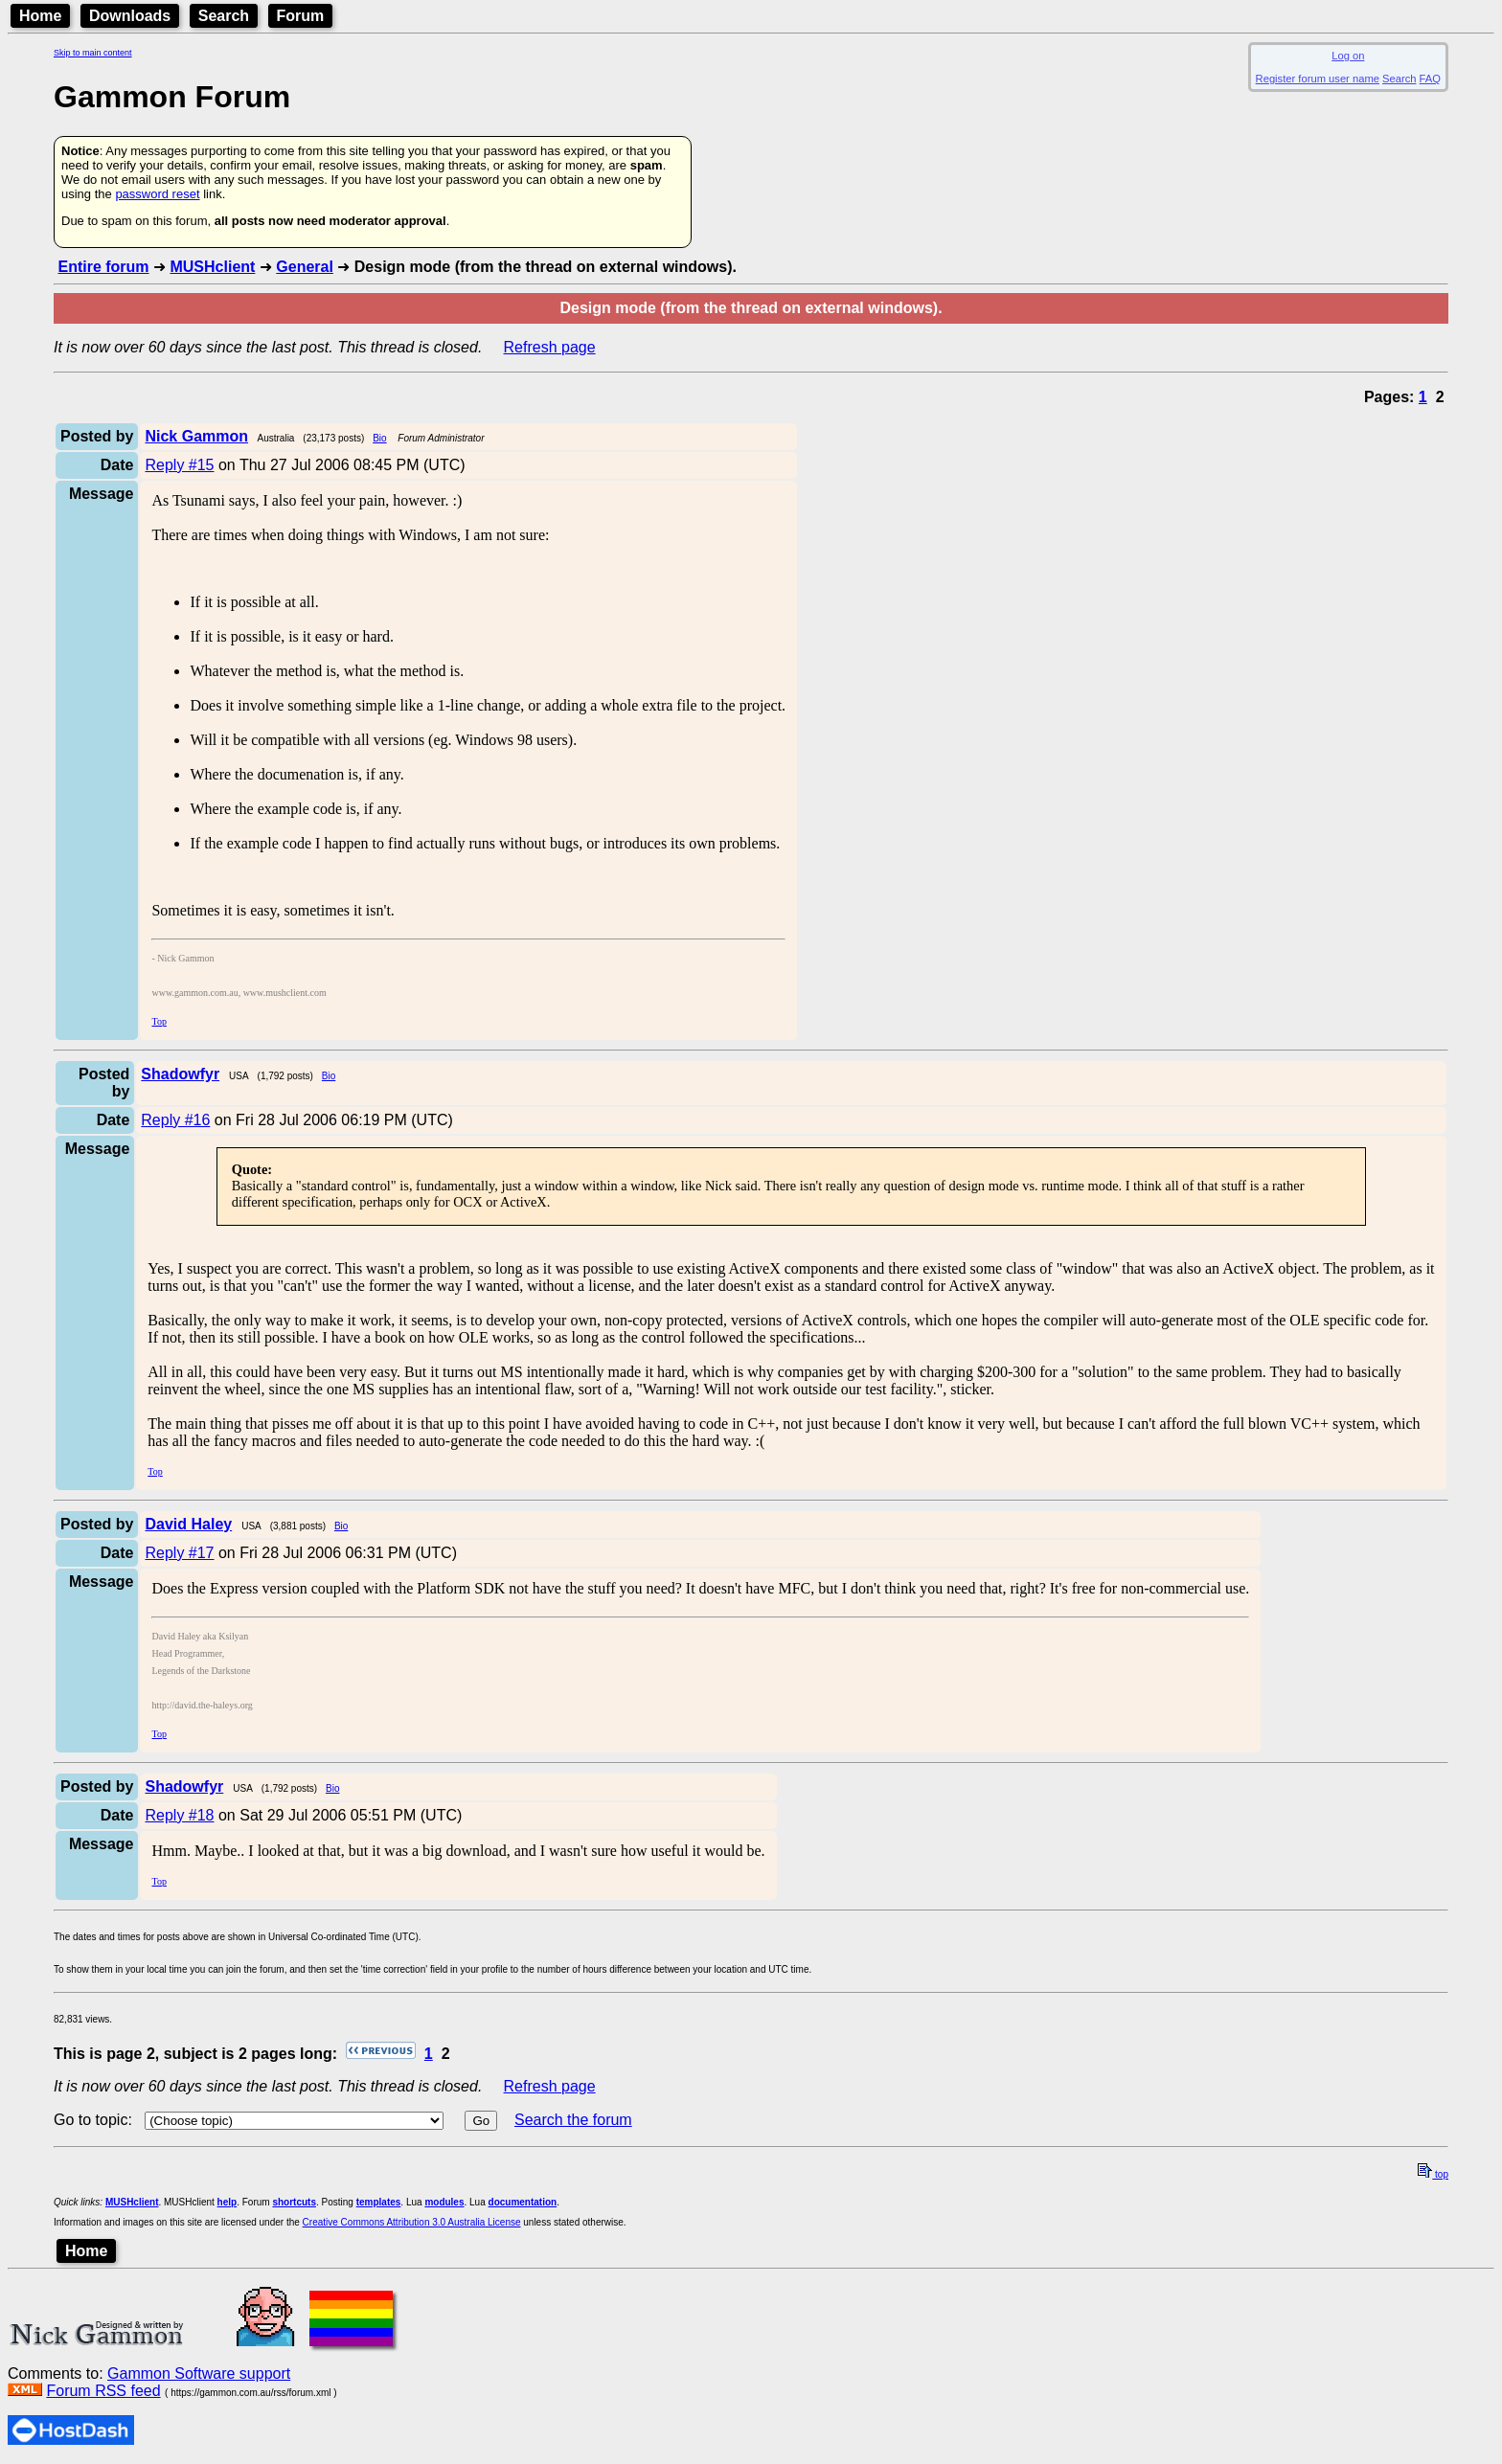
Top (158, 1021)
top (1433, 2174)
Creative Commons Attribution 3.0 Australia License (412, 2222)
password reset (157, 194)
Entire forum (102, 267)
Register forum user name (1317, 78)
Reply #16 (175, 1120)
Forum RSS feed (103, 2391)
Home (40, 16)
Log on (1347, 55)
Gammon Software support (198, 2373)
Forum (301, 16)
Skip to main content (93, 52)
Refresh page (550, 347)
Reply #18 (179, 1815)
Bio (379, 438)
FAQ (1430, 78)
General (304, 267)
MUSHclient (212, 267)
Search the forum (573, 2120)
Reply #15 (179, 465)
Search (223, 16)
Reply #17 (179, 1553)
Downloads (130, 16)
